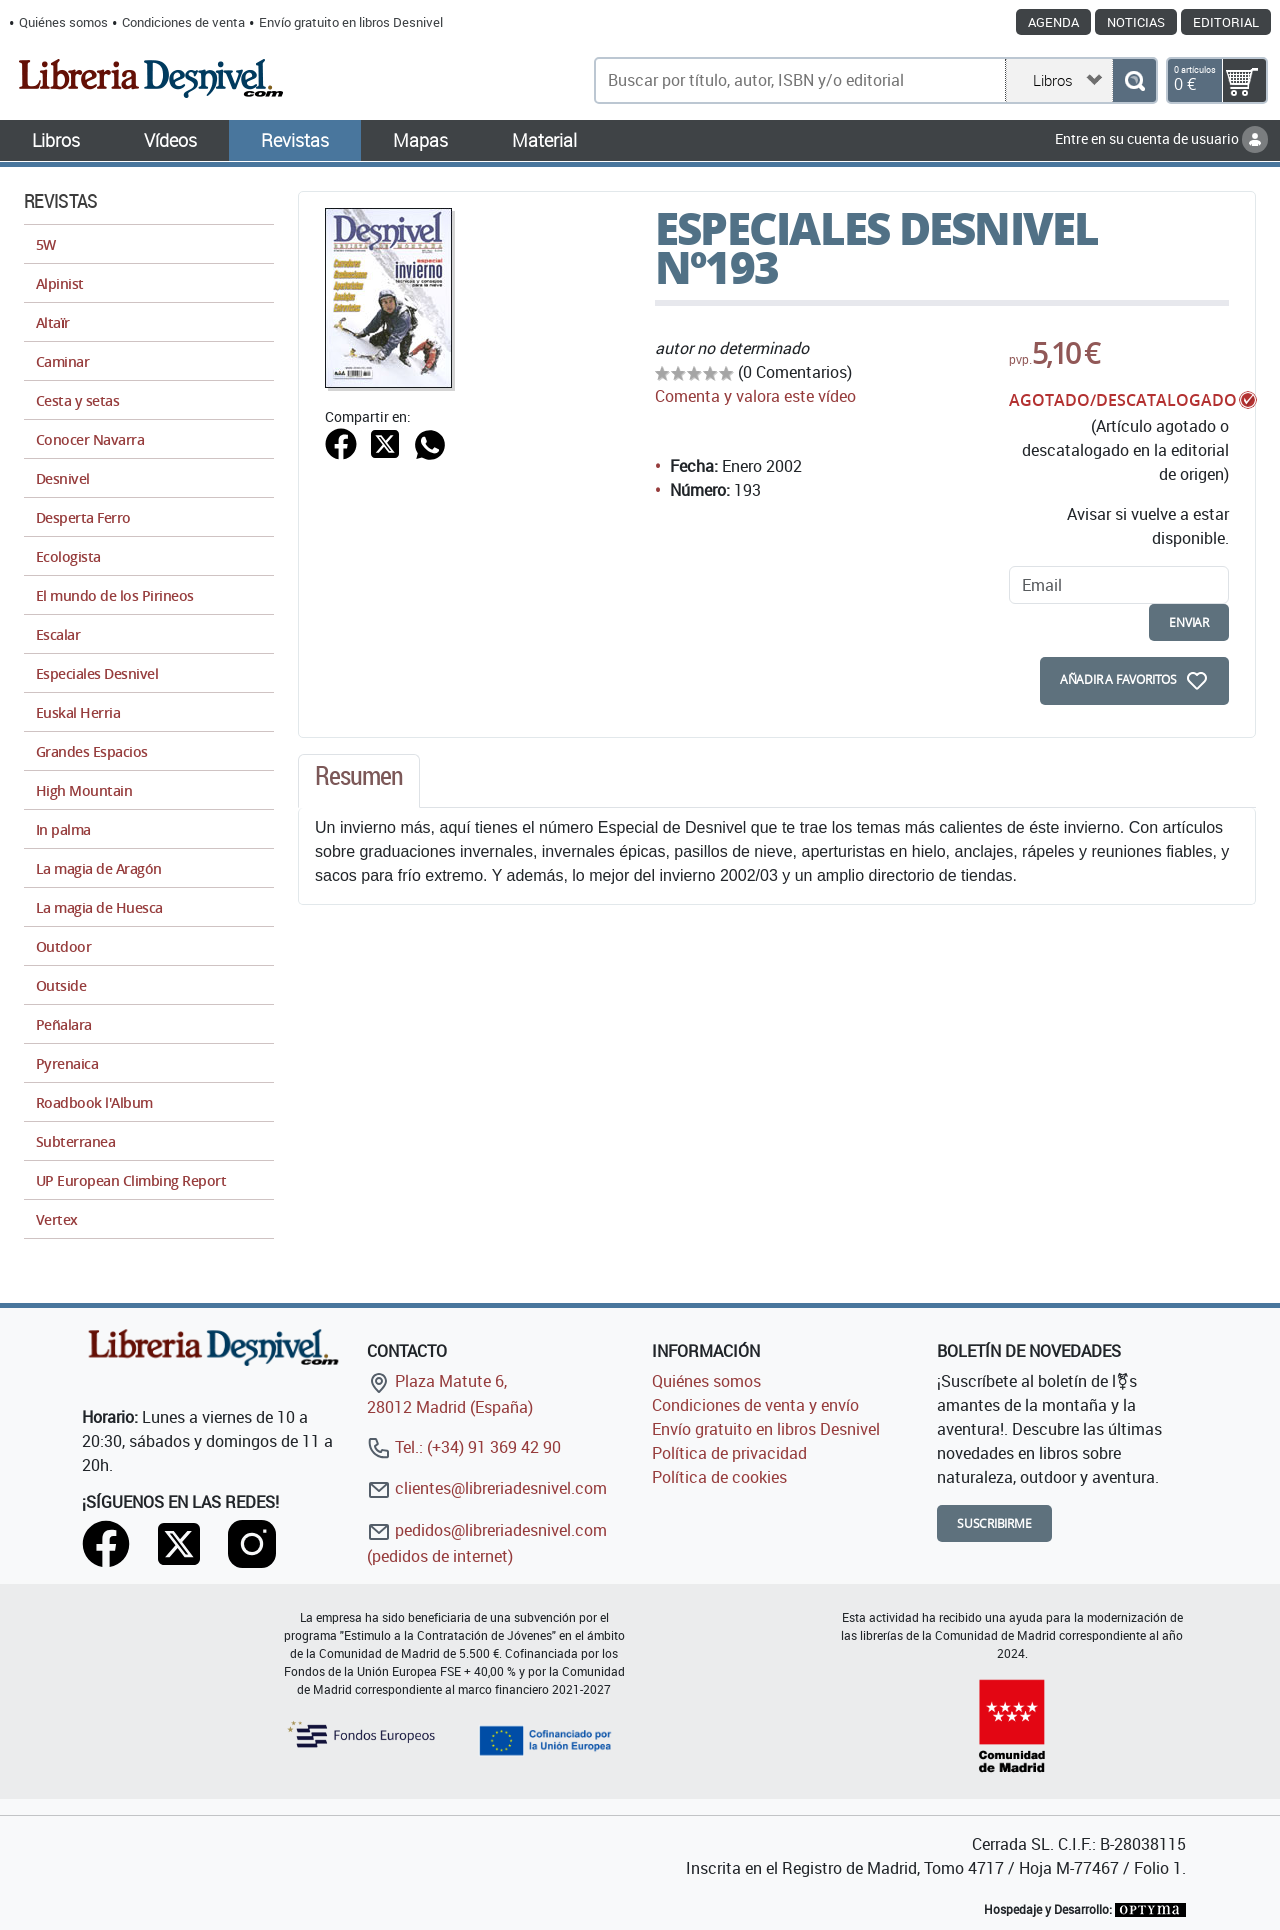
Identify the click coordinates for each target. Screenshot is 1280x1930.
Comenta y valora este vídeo (755, 396)
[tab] (359, 781)
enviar (1189, 622)
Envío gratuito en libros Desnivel (351, 22)
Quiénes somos (63, 22)
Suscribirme (994, 1523)
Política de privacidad (729, 1453)
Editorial (1226, 22)
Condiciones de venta (183, 22)
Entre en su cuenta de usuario (1161, 138)
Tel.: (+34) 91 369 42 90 (464, 1447)
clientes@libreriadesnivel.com (487, 1488)
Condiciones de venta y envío (755, 1405)
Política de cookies (719, 1477)
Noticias (1136, 22)
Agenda (1053, 22)
